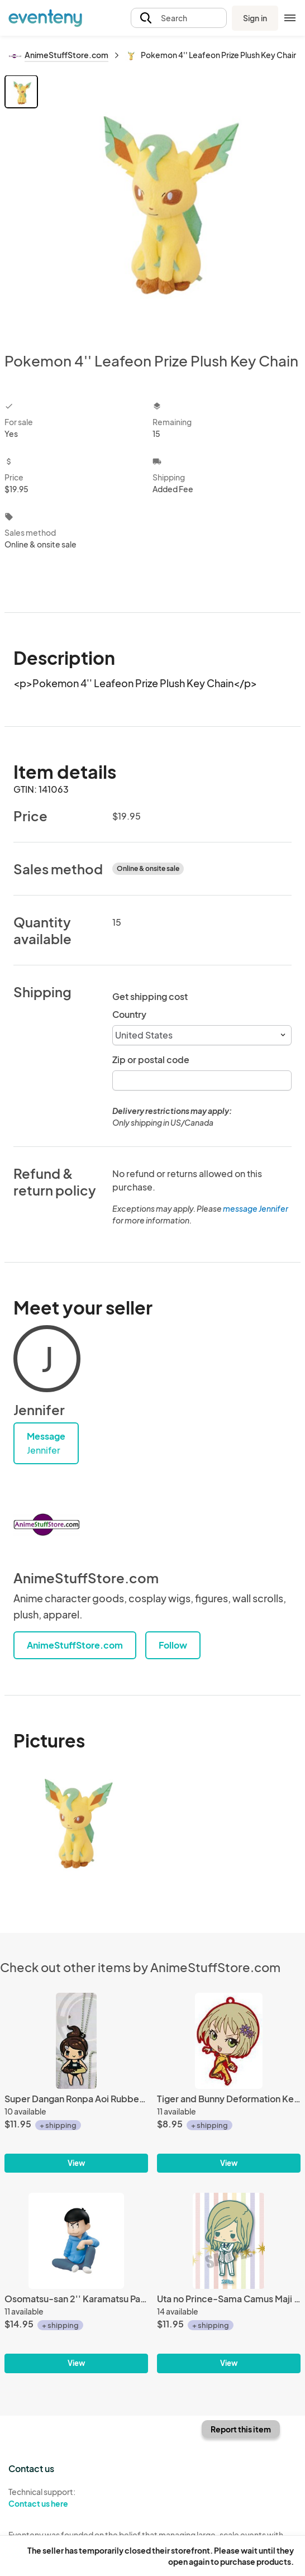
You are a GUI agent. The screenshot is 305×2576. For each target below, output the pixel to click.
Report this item (241, 2429)
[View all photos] (171, 204)
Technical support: (76, 2498)
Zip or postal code (150, 1059)
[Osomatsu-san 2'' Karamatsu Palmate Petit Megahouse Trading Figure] (76, 2240)
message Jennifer (255, 1208)
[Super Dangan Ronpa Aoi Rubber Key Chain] (76, 2040)
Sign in (255, 18)
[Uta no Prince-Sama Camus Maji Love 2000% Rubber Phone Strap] (229, 2240)
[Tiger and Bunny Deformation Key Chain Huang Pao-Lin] (229, 2040)
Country (129, 1014)
